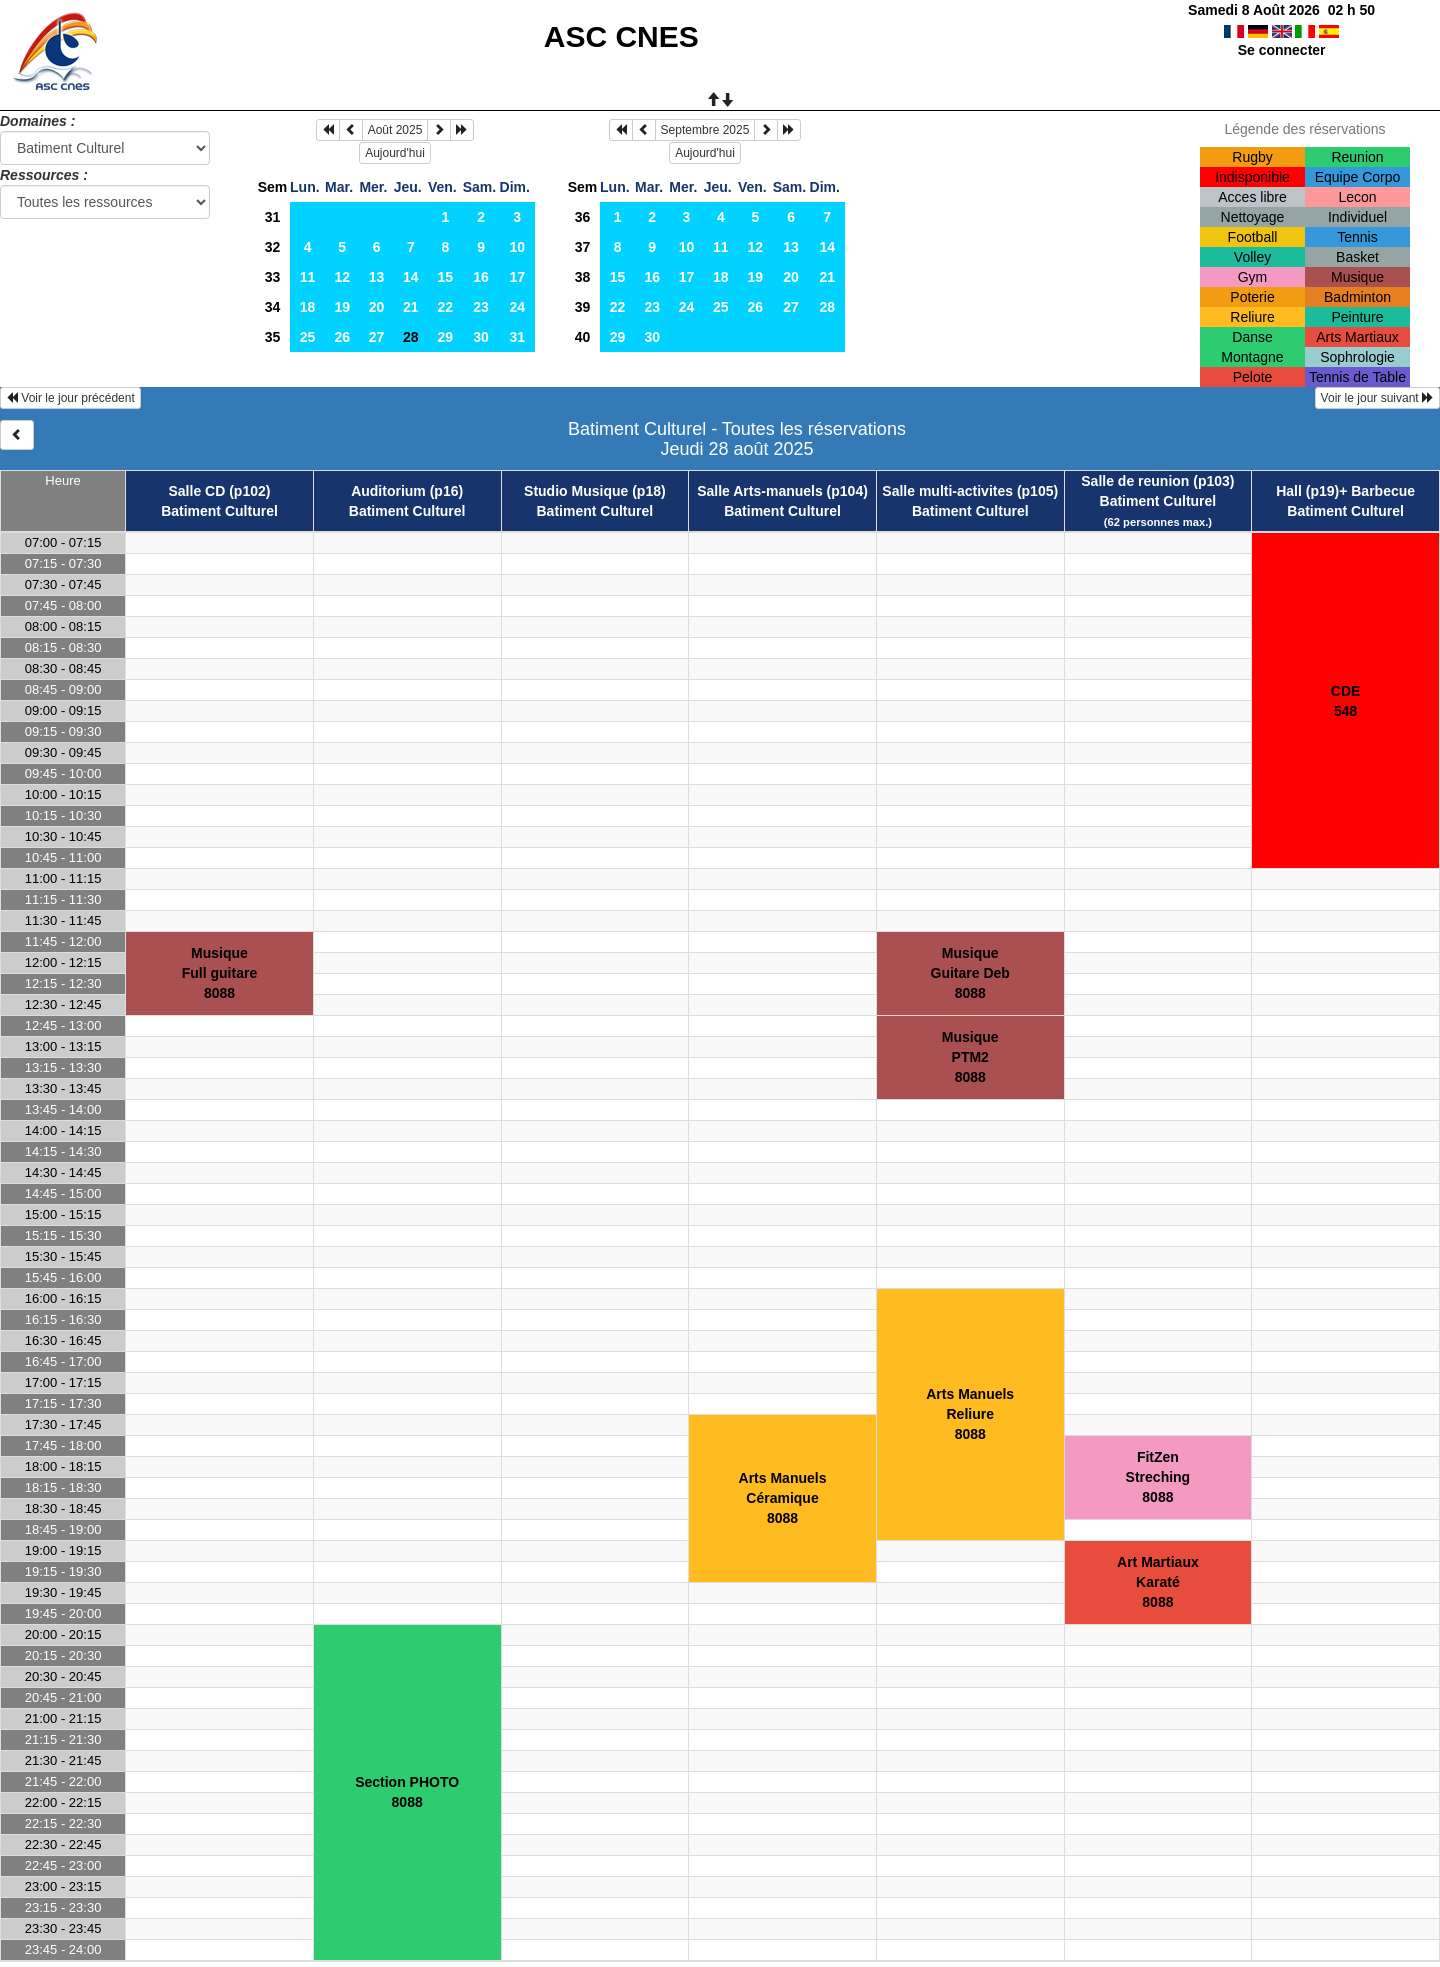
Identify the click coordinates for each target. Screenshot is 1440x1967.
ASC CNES (621, 36)
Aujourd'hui (395, 153)
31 (273, 217)
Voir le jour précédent (70, 398)
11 (308, 277)
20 (377, 307)
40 (583, 337)
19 (342, 307)
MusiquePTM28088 (970, 1057)
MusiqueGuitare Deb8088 (970, 973)
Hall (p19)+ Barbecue (1345, 491)
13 (377, 277)
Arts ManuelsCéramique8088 (783, 1498)
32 (273, 247)
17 (517, 277)
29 (446, 337)
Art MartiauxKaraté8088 (1158, 1582)
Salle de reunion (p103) (1157, 481)
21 (411, 307)
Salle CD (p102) (220, 491)
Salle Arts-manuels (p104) (782, 491)
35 (273, 337)
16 (481, 277)
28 (827, 307)
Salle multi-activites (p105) (970, 491)
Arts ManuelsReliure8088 (970, 1414)
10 (517, 247)
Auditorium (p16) (407, 491)
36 (583, 217)
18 (308, 307)
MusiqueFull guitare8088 (219, 973)
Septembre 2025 (705, 130)
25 (308, 337)
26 (342, 337)
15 (446, 277)
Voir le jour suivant (1377, 398)
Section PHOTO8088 (407, 1792)
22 (446, 307)
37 (583, 247)
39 (583, 307)
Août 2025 (395, 130)
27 (377, 337)
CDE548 (1346, 701)
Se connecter (1282, 50)
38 (583, 277)
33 (273, 277)
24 (517, 307)
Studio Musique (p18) (595, 491)
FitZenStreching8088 (1158, 1477)
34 (273, 307)
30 (481, 337)
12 (342, 277)
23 (481, 307)
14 (411, 277)
